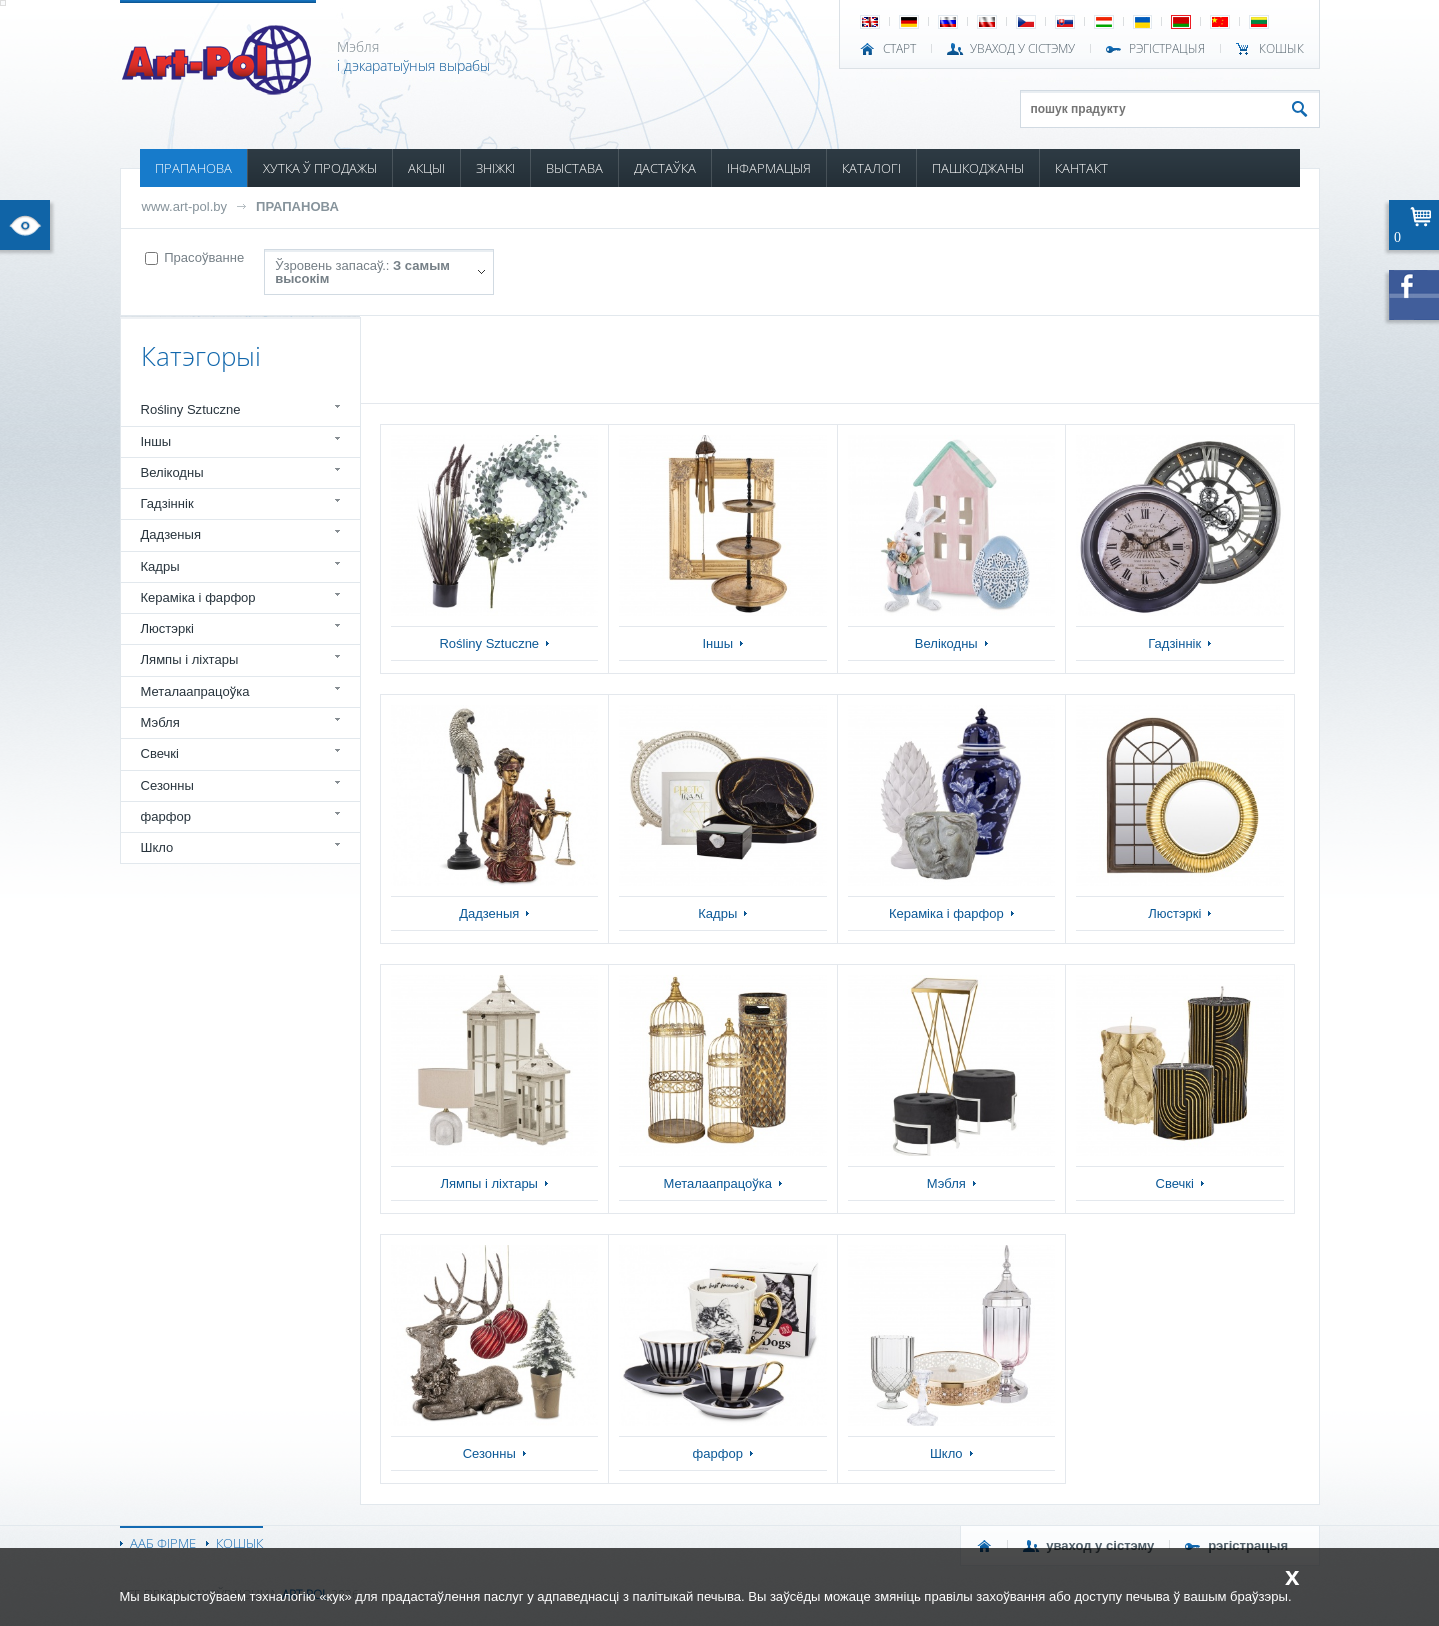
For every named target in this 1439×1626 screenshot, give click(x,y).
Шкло (157, 847)
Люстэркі (167, 628)
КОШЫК (1281, 49)
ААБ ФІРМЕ (163, 1543)
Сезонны (167, 785)
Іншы (156, 441)
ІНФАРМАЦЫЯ (769, 168)
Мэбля (160, 722)
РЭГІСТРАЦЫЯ (1167, 49)
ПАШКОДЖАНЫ (978, 168)
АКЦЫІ (426, 168)
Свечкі (160, 753)
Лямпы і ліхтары (190, 659)
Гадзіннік (167, 503)
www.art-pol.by (185, 206)
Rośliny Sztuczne (191, 409)
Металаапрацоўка (195, 691)
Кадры (160, 566)
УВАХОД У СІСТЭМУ (1022, 49)
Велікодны (172, 472)
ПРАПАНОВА (193, 168)
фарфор (166, 816)
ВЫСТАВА (574, 168)
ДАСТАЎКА (665, 168)
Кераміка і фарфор (198, 597)
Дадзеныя (171, 534)
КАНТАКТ (1081, 168)
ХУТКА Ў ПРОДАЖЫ (320, 168)
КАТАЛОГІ (871, 168)
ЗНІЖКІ (495, 168)
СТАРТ (899, 49)
